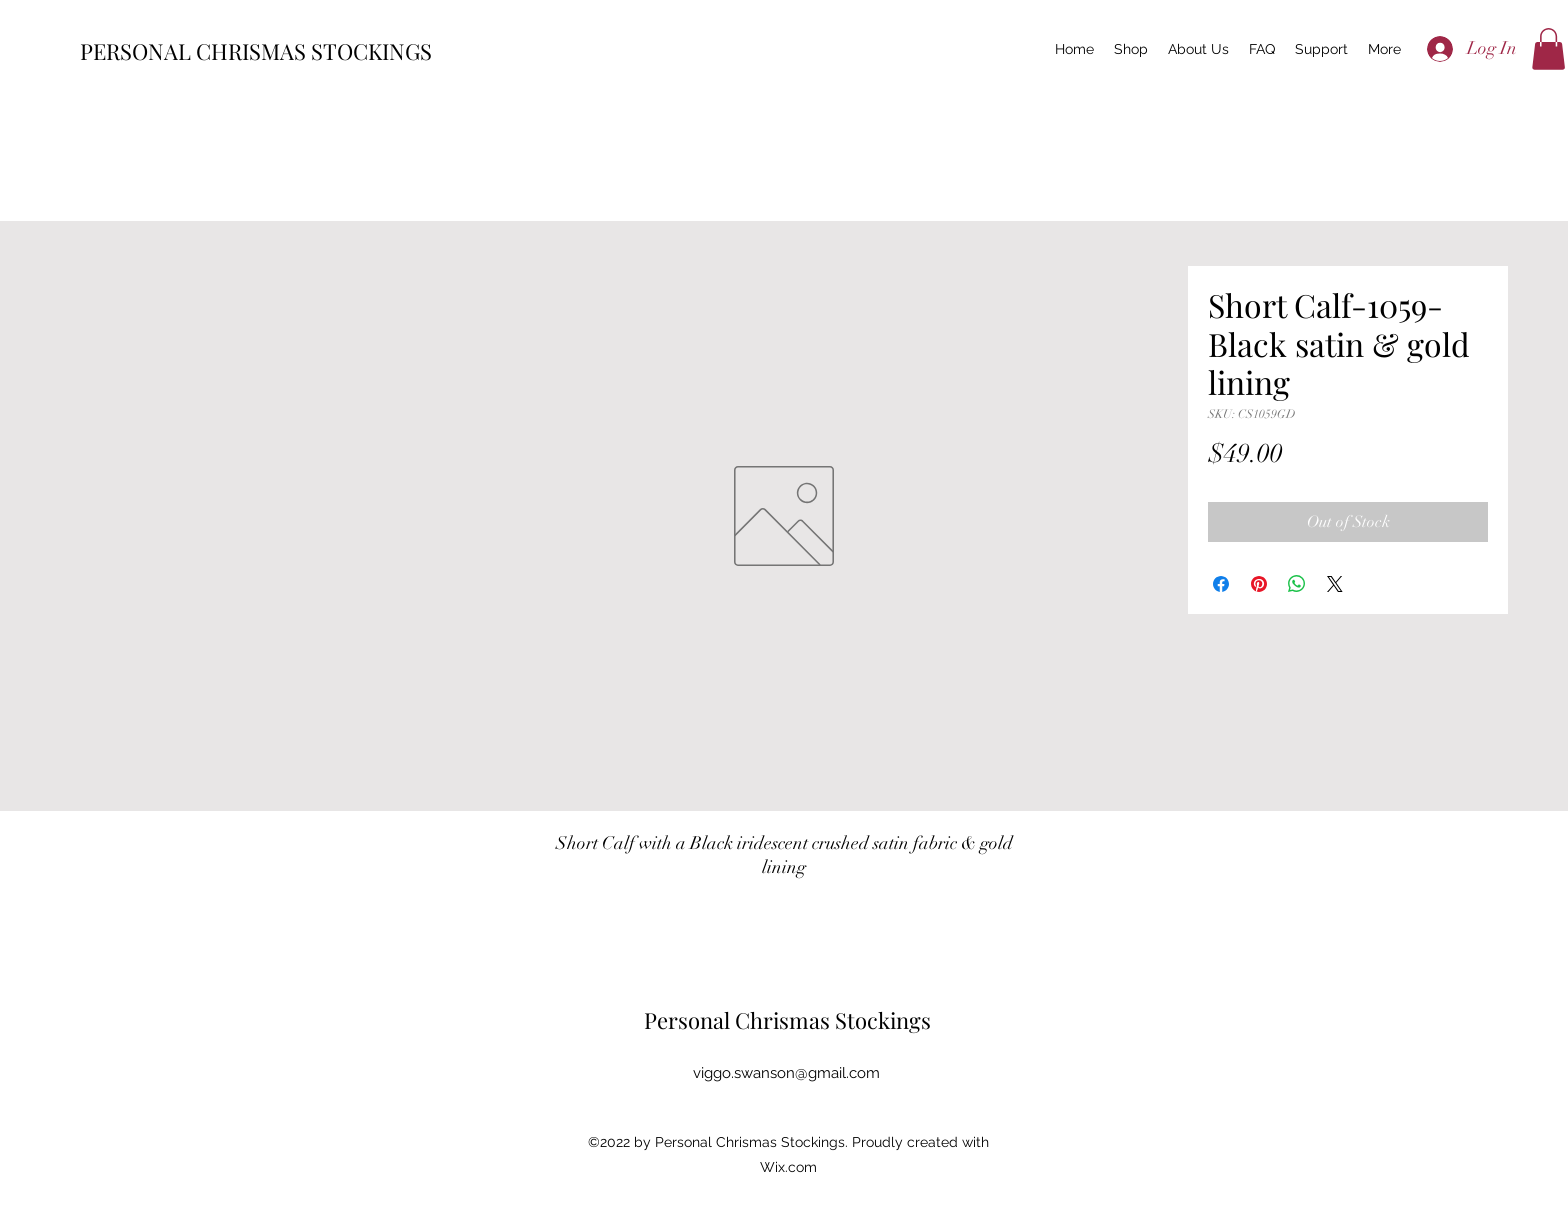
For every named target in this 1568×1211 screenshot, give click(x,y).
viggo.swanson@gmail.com (786, 1073)
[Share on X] (1335, 584)
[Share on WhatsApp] (1297, 584)
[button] (1548, 49)
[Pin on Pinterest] (1259, 584)
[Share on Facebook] (1221, 584)
